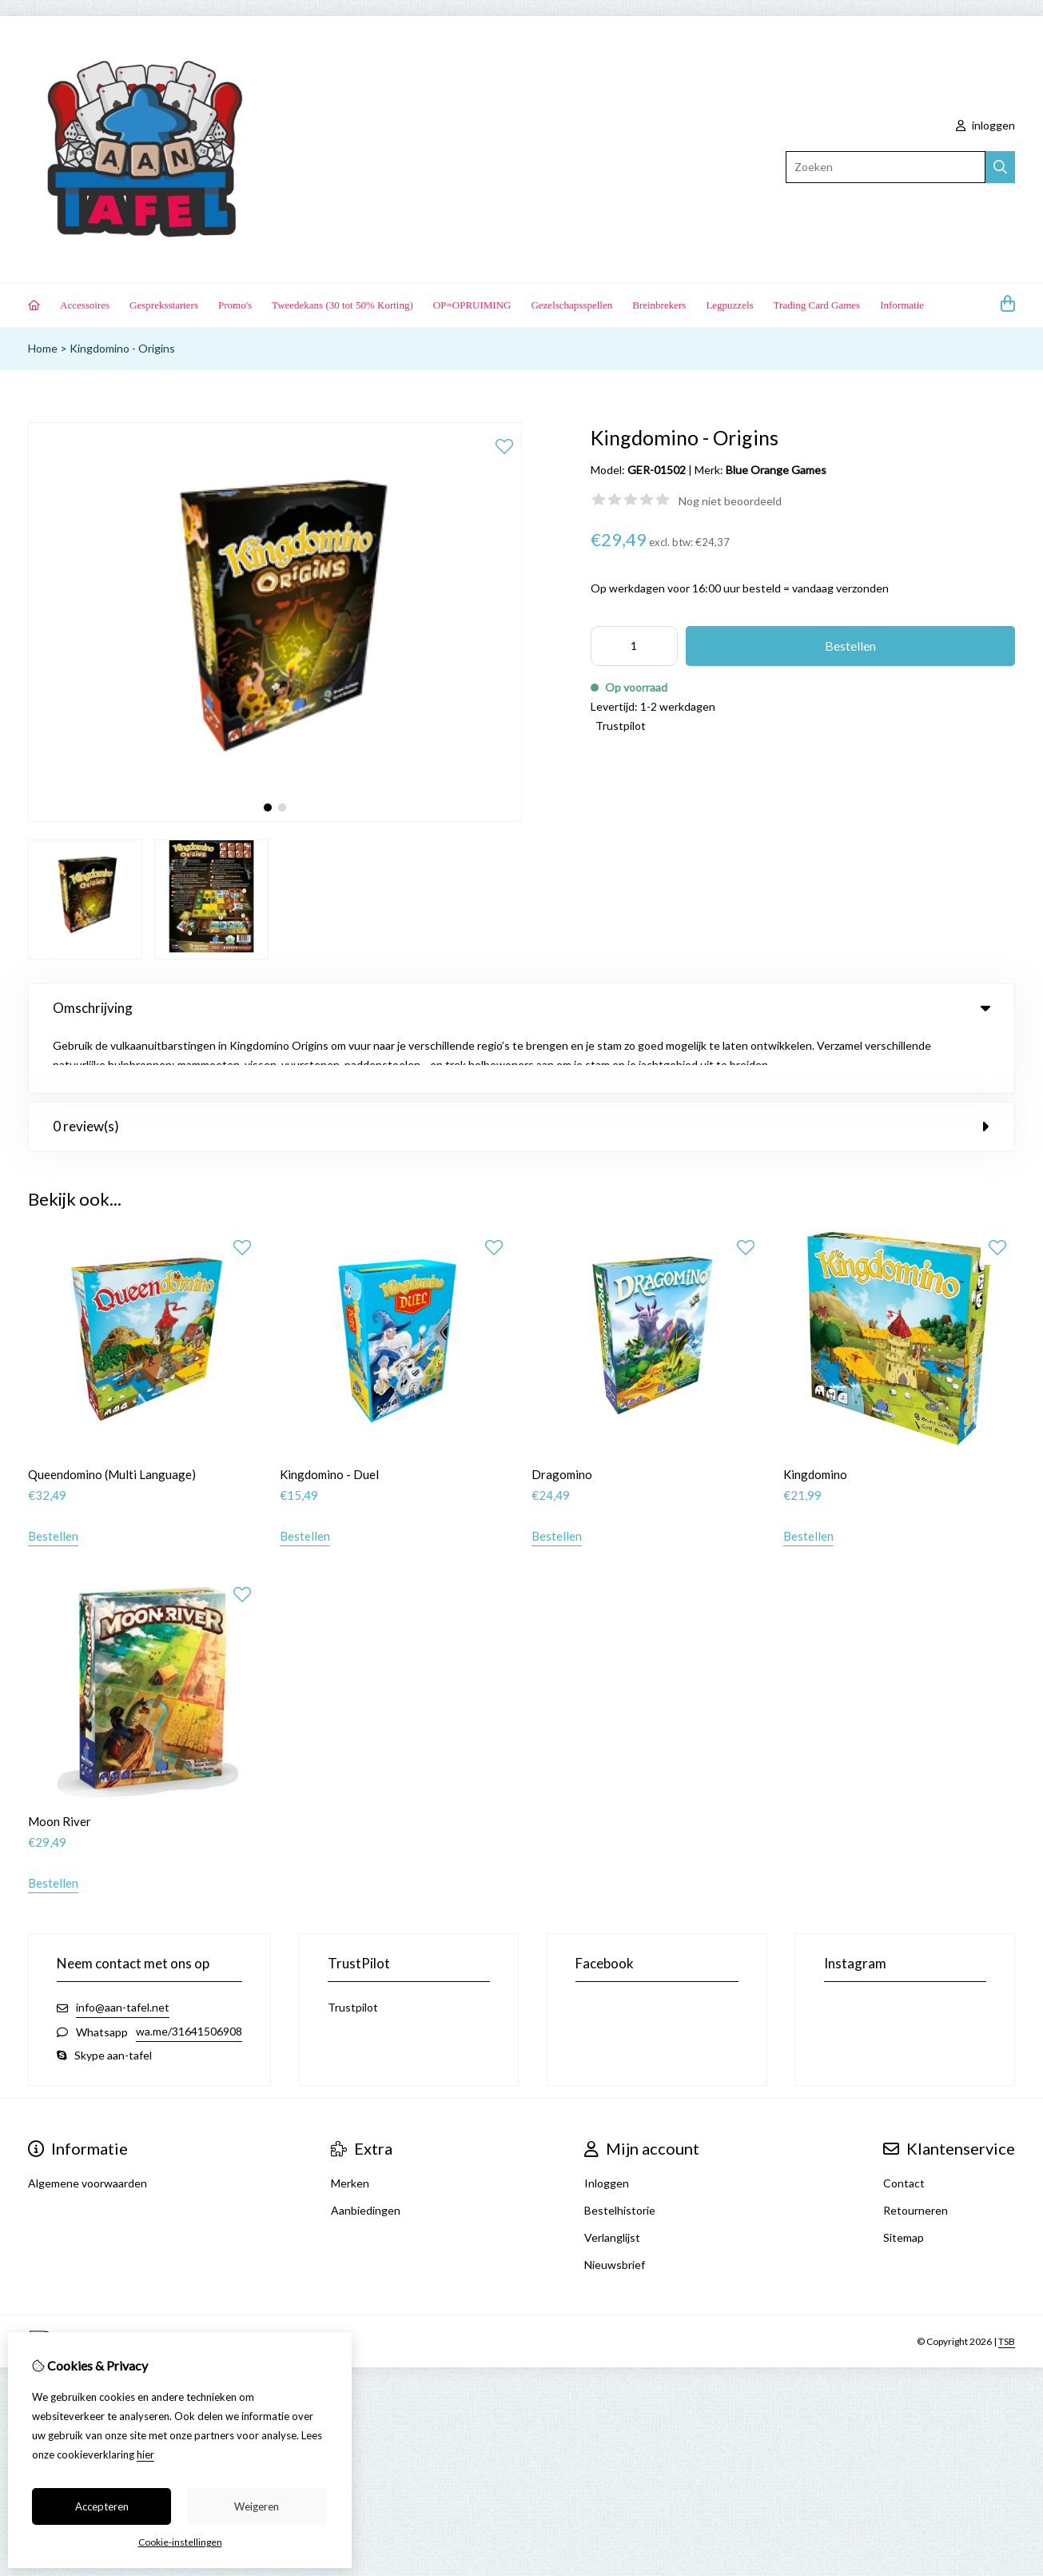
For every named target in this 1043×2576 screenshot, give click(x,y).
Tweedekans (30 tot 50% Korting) (342, 305)
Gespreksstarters (163, 305)
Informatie (902, 305)
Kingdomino (815, 1413)
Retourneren (915, 2150)
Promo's (235, 305)
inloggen (985, 125)
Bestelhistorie (619, 2150)
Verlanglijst (612, 2177)
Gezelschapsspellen (571, 305)
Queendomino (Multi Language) (112, 1413)
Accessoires (84, 305)
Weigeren (256, 2506)
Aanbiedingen (365, 2150)
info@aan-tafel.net (122, 1947)
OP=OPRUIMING (472, 305)
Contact (904, 2123)
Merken (350, 2123)
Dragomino (561, 1413)
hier (145, 2454)
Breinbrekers (659, 305)
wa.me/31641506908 (189, 1971)
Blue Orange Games (776, 470)
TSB (1006, 2281)
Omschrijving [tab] (521, 1007)
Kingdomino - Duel (329, 1413)
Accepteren (102, 2506)
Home (43, 348)
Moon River (59, 1761)
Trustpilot (620, 725)
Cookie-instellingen (180, 2542)
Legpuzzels (729, 305)
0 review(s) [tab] (521, 1065)
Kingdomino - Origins (122, 348)
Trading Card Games (817, 305)
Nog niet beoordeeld (730, 501)
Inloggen (606, 2123)
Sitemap (903, 2177)
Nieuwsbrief (614, 2204)
